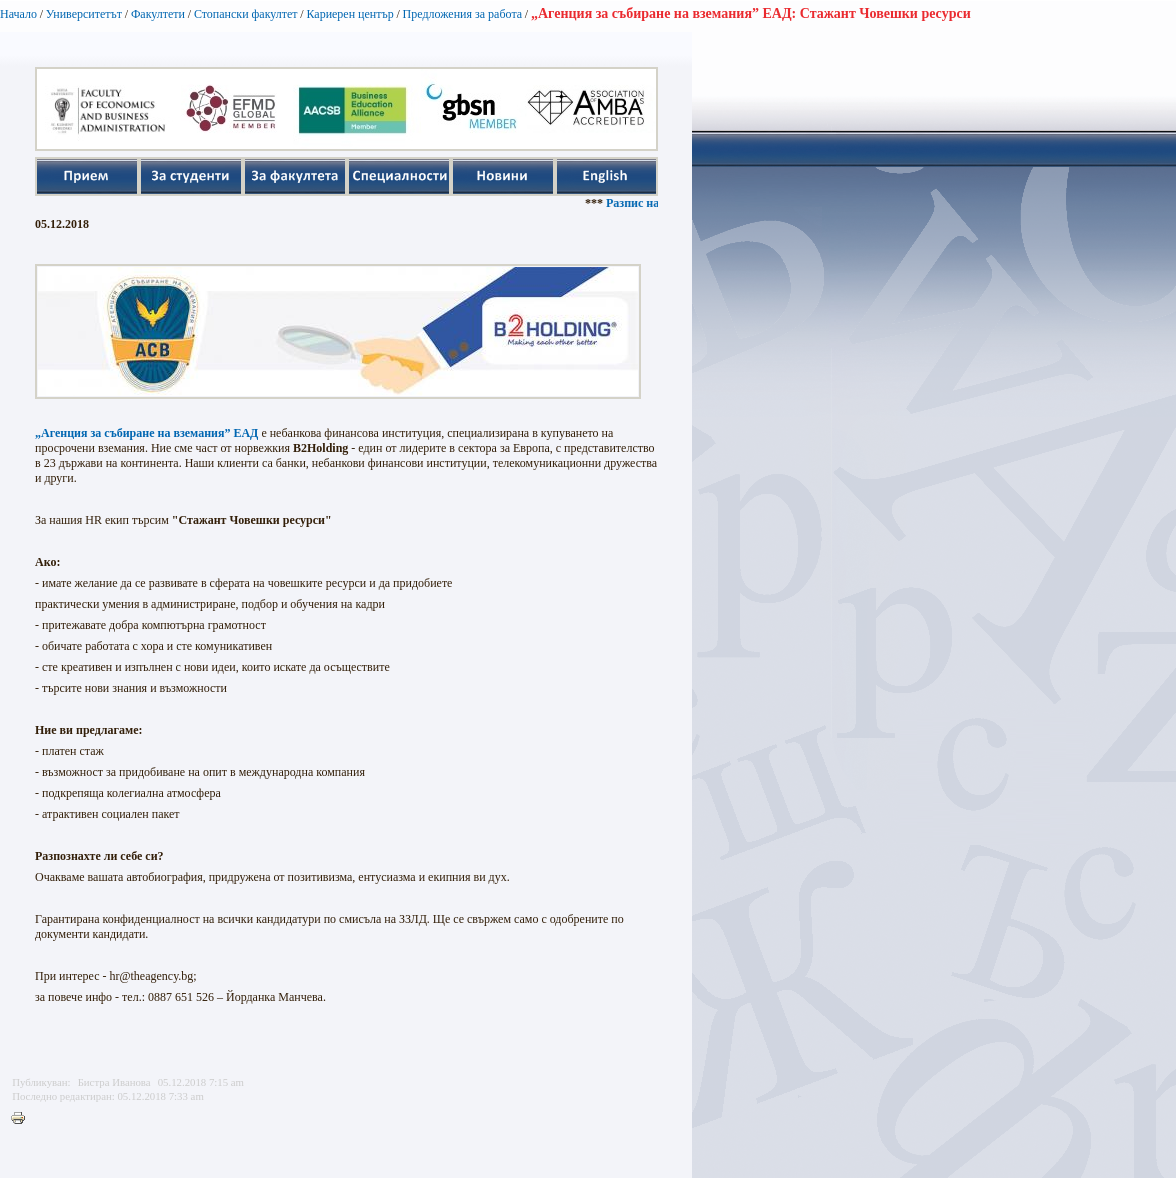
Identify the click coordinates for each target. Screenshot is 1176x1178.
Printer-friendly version (23, 1119)
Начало (18, 14)
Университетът (84, 14)
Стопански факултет (246, 14)
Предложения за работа (463, 14)
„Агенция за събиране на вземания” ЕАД (146, 433)
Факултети (158, 14)
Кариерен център (349, 14)
